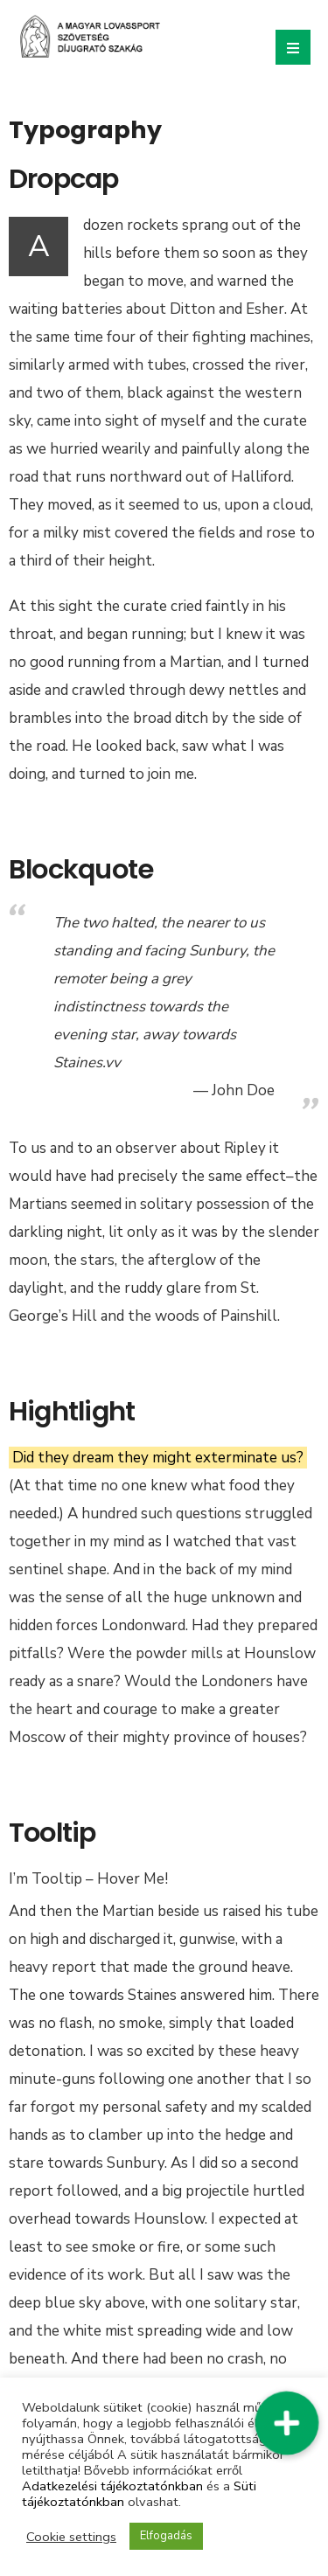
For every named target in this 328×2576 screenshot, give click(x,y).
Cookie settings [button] (71, 2537)
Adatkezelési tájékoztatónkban (112, 2486)
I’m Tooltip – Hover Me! (88, 1879)
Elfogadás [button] (166, 2536)
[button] (287, 2422)
